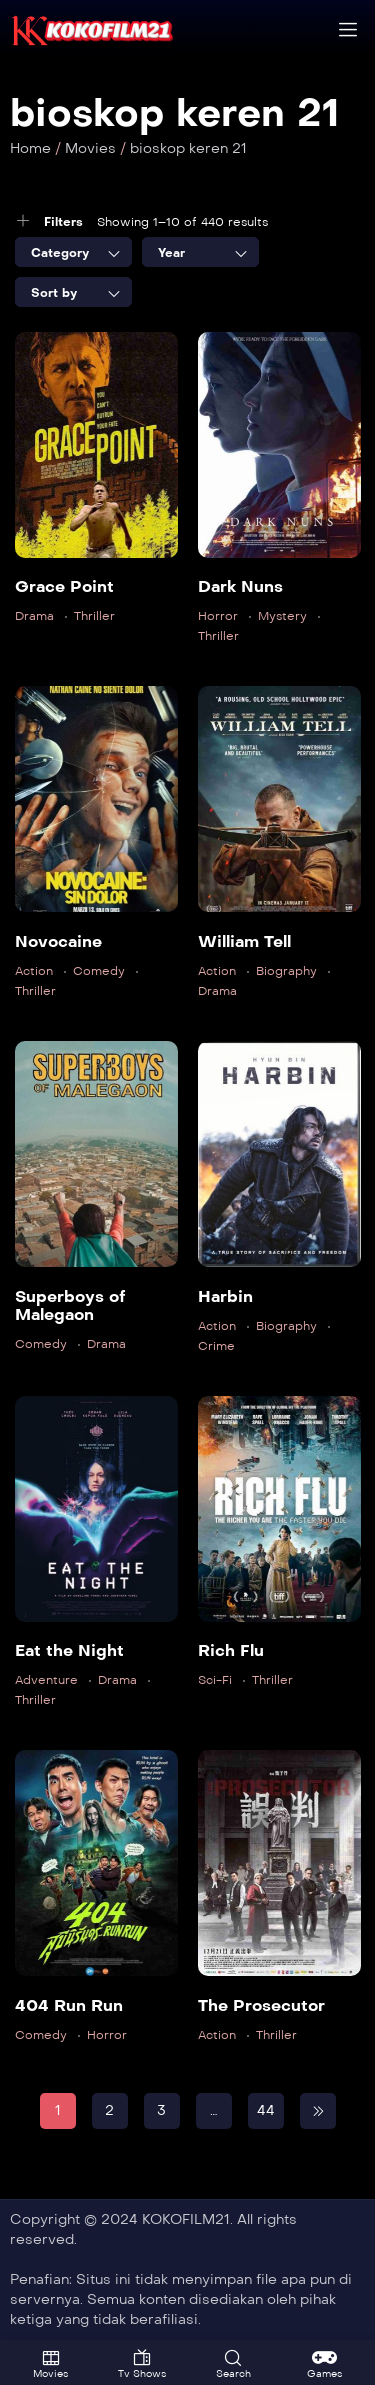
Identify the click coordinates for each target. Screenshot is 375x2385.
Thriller (94, 616)
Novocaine (58, 941)
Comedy (99, 971)
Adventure (46, 1680)
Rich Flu (231, 1650)
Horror (218, 616)
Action (34, 971)
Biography (286, 971)
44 (266, 2110)
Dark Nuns (240, 586)
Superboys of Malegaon (70, 1305)
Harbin (225, 1296)
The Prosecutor (261, 2005)
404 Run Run (69, 2005)
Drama (34, 616)
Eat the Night (69, 1650)
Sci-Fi (215, 1680)
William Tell (244, 941)
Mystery (282, 616)
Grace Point (64, 586)
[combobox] (73, 252)
